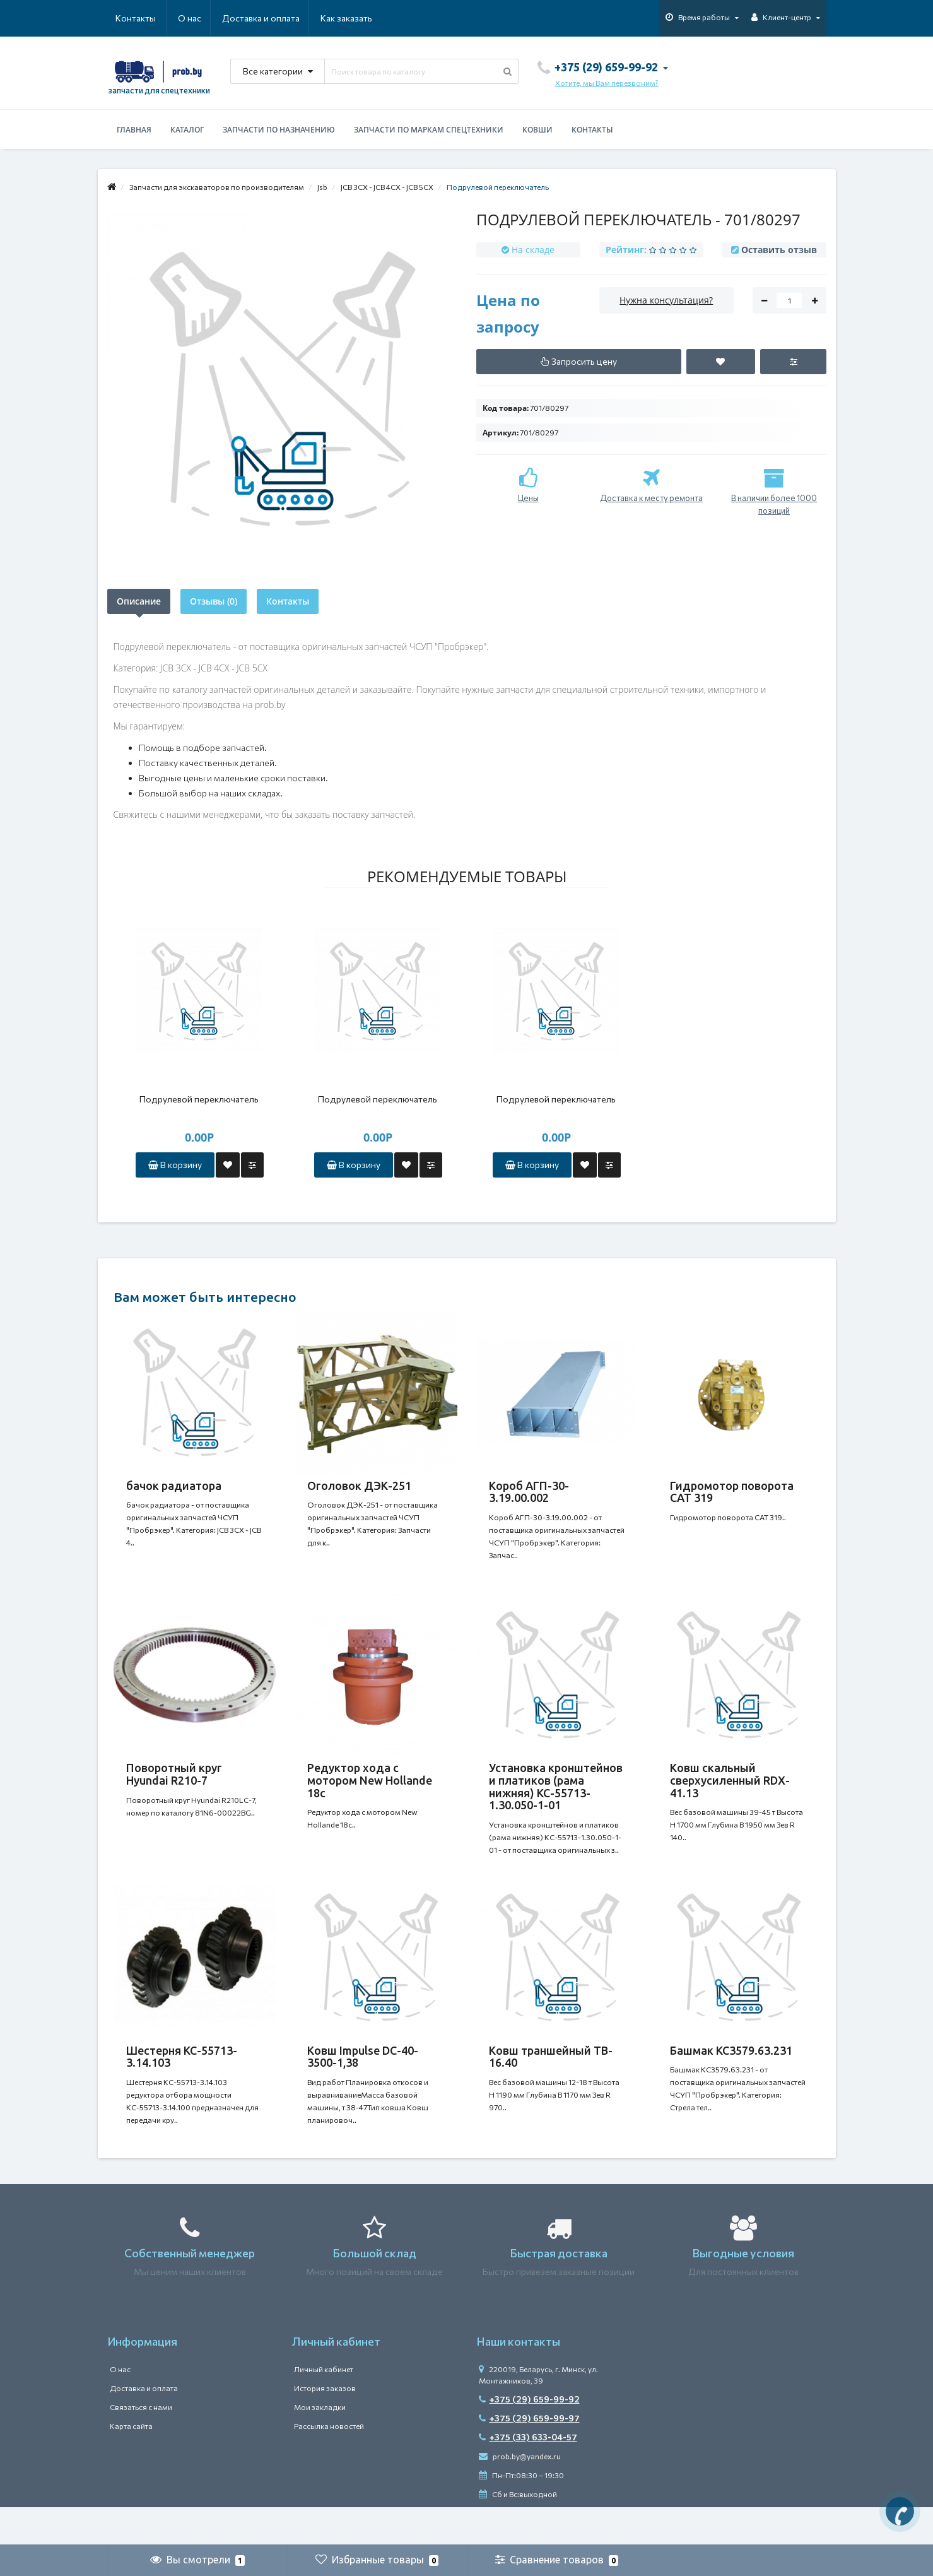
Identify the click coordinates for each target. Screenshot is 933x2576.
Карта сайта (131, 2463)
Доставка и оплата (199, 18)
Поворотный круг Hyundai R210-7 (174, 1786)
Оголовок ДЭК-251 (359, 1485)
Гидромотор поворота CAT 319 (732, 1491)
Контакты (354, 18)
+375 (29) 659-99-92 (529, 2436)
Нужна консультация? (666, 300)
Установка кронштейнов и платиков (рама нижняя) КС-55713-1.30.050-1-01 (556, 1799)
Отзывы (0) (213, 601)
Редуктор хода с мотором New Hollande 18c (369, 1793)
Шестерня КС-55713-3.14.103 (181, 2081)
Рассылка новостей (329, 2463)
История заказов (325, 2425)
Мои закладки (320, 2444)
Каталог (187, 129)
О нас (127, 18)
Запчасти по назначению (279, 129)
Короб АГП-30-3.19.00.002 (529, 1491)
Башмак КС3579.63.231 (731, 2075)
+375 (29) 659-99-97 (529, 2455)
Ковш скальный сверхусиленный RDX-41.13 (730, 1793)
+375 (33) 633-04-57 (528, 2474)
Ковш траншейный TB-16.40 (551, 2081)
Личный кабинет (323, 2406)
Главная (134, 129)
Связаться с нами (141, 2444)
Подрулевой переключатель (199, 1099)
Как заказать (286, 18)
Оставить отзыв (779, 250)
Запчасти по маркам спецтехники (428, 129)
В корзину (175, 1164)
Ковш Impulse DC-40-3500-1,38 (362, 2081)
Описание (139, 601)
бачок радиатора (173, 1485)
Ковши (537, 129)
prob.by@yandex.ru (520, 2494)
